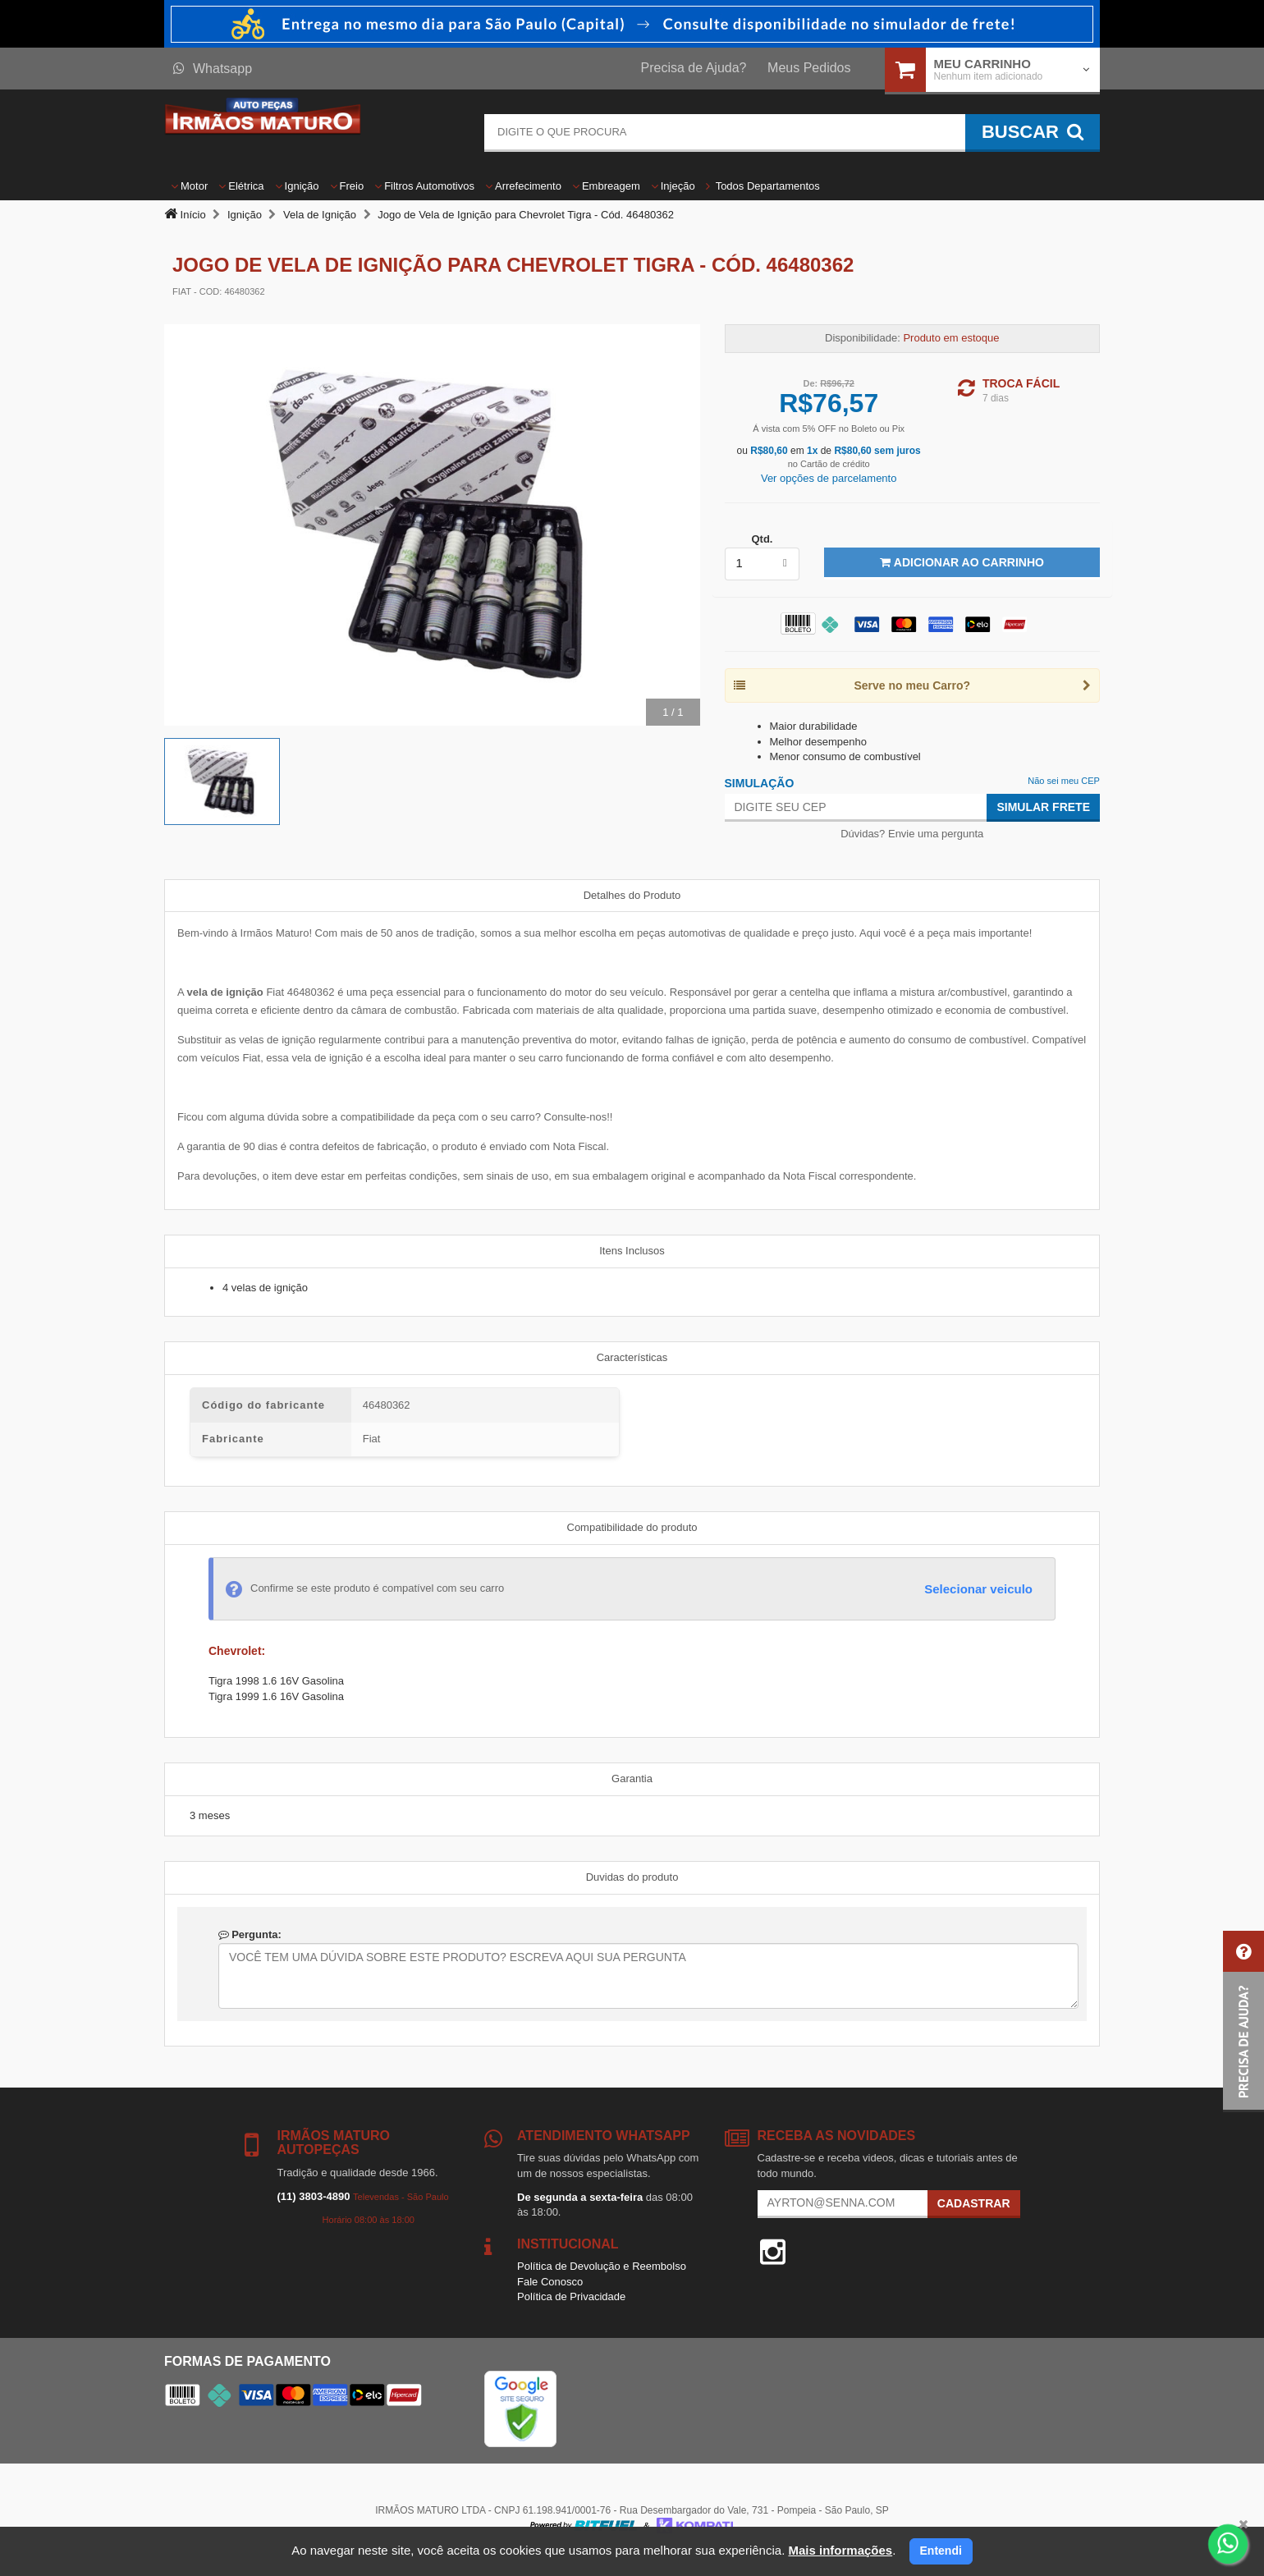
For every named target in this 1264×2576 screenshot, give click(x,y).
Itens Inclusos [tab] (632, 1250)
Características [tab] (632, 1357)
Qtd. (761, 539)
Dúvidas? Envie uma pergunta (911, 833)
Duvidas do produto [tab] (632, 1877)
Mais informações (840, 2550)
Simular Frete (1043, 807)
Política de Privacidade (571, 2296)
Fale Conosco (550, 2282)
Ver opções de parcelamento (829, 478)
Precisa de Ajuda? (694, 68)
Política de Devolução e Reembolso (601, 2266)
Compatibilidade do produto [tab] (632, 1527)
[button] (1243, 2021)
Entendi (941, 2550)
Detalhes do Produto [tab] (632, 895)
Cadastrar (973, 2203)
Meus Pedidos (808, 68)
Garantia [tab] (632, 1778)
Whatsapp (212, 69)
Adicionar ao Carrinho (961, 562)
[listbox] (762, 564)
